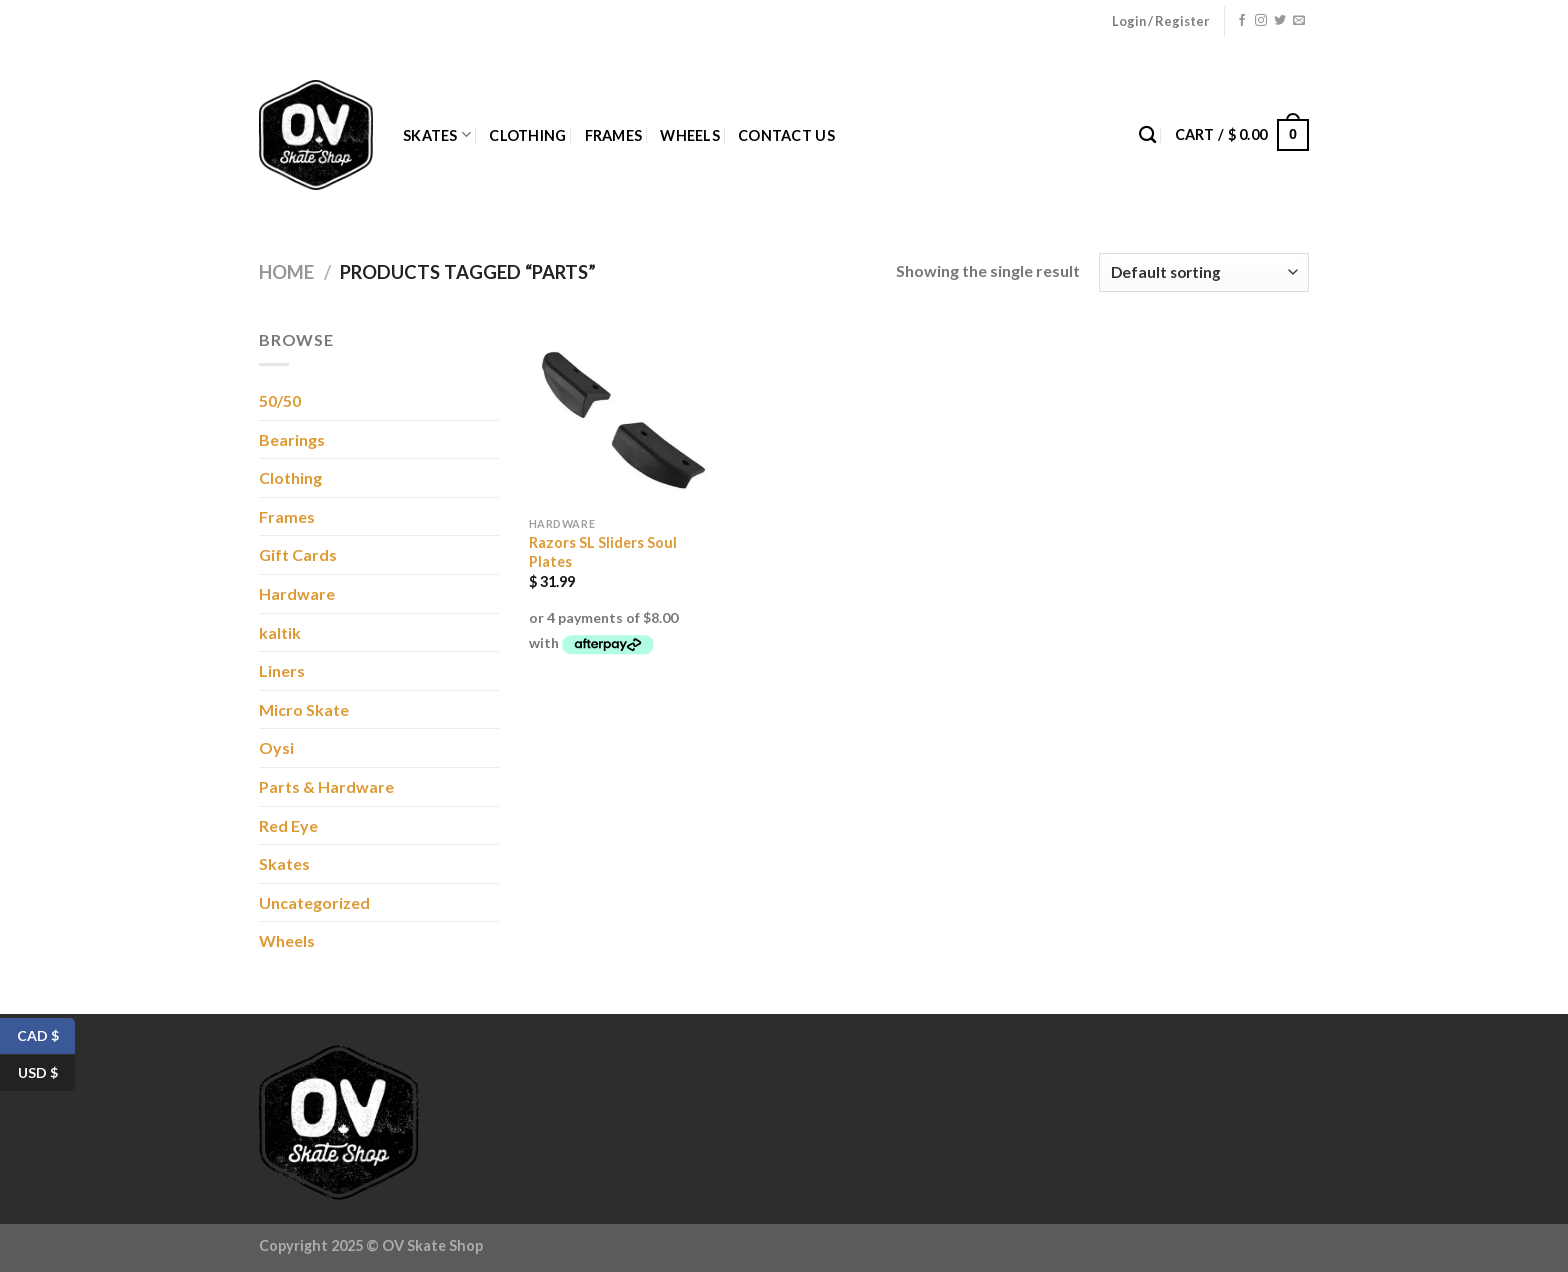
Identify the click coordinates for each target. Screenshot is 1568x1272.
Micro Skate (304, 709)
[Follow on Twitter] (1280, 21)
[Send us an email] (1299, 21)
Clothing (527, 135)
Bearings (292, 439)
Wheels (690, 135)
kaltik (280, 632)
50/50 (280, 400)
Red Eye (288, 825)
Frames (614, 135)
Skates (437, 134)
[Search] (1147, 135)
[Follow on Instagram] (1261, 21)
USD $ (47, 1073)
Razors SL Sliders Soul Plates (603, 552)
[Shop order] (1204, 272)
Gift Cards (298, 554)
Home (286, 272)
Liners (282, 670)
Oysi (276, 747)
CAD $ (46, 1036)
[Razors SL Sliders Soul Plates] (619, 417)
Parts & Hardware (326, 786)
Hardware (297, 593)
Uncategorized (314, 902)
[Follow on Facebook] (1242, 21)
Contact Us (786, 135)
